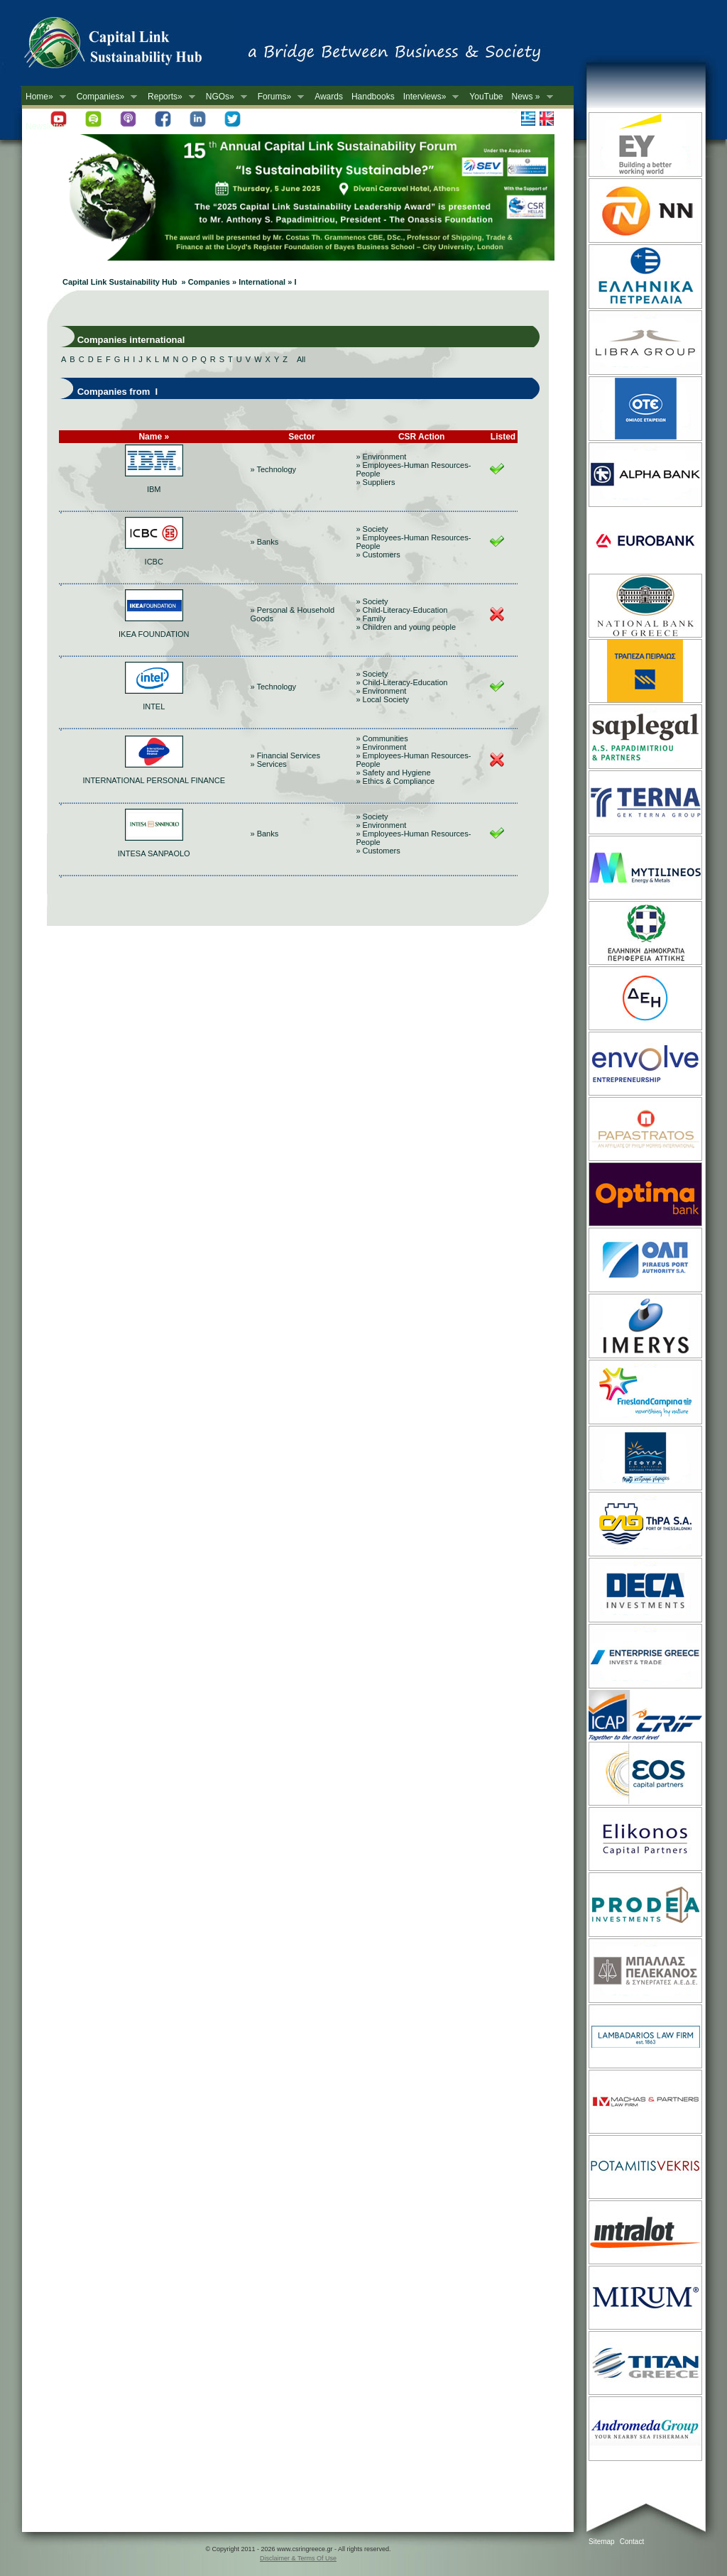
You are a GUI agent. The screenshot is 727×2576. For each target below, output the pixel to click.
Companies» (104, 97)
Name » (153, 437)
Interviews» (429, 97)
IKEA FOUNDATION (154, 634)
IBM (154, 489)
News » (530, 97)
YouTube (486, 97)
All (301, 359)
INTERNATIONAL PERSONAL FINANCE (153, 780)
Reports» (169, 97)
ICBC (154, 561)
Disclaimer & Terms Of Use (298, 2558)
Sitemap (602, 2541)
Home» (43, 97)
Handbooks (373, 97)
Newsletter (46, 126)
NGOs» (224, 97)
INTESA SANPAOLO (154, 853)
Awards (329, 97)
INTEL (154, 706)
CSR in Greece (127, 46)
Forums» (278, 97)
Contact (632, 2541)
